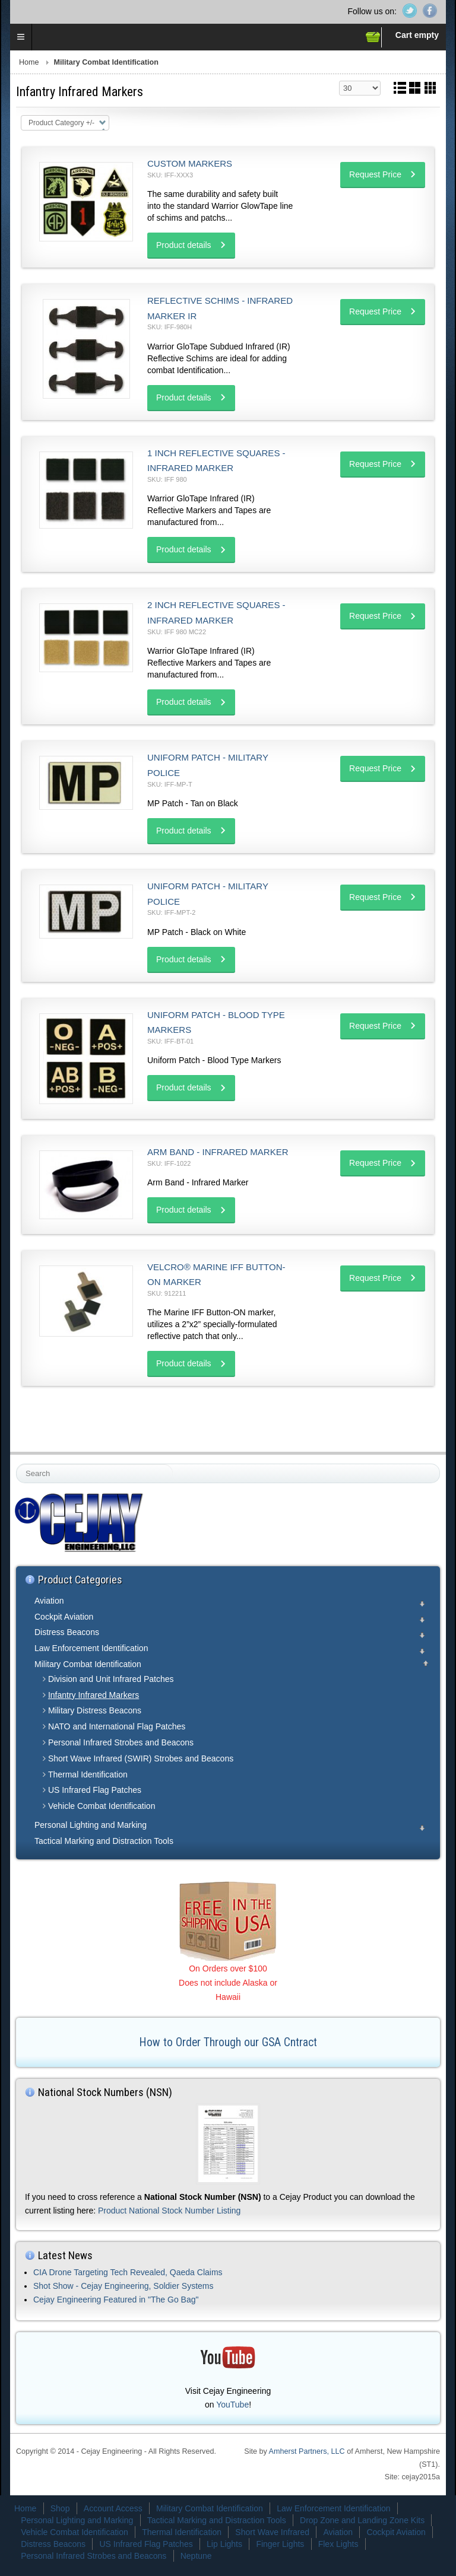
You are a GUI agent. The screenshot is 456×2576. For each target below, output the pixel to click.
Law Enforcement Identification (91, 1648)
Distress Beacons (66, 1632)
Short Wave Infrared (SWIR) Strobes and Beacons (140, 1758)
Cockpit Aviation (63, 1616)
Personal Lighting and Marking (90, 1825)
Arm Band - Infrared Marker (218, 1152)
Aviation (49, 1600)
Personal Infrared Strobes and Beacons (121, 1742)
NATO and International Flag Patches (116, 1726)
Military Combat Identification (87, 1664)
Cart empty (417, 35)
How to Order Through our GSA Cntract (228, 2042)
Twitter (410, 11)
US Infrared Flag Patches (94, 1790)
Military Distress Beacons (94, 1710)
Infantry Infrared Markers (93, 1695)
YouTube (232, 2404)
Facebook (430, 11)
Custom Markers (189, 163)
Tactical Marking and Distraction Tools (103, 1841)
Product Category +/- (61, 123)
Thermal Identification (88, 1774)
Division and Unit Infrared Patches (111, 1679)
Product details (183, 245)
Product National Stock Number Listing (169, 2210)
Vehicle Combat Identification (102, 1806)
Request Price (375, 174)
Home (29, 62)
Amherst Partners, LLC (307, 2451)
